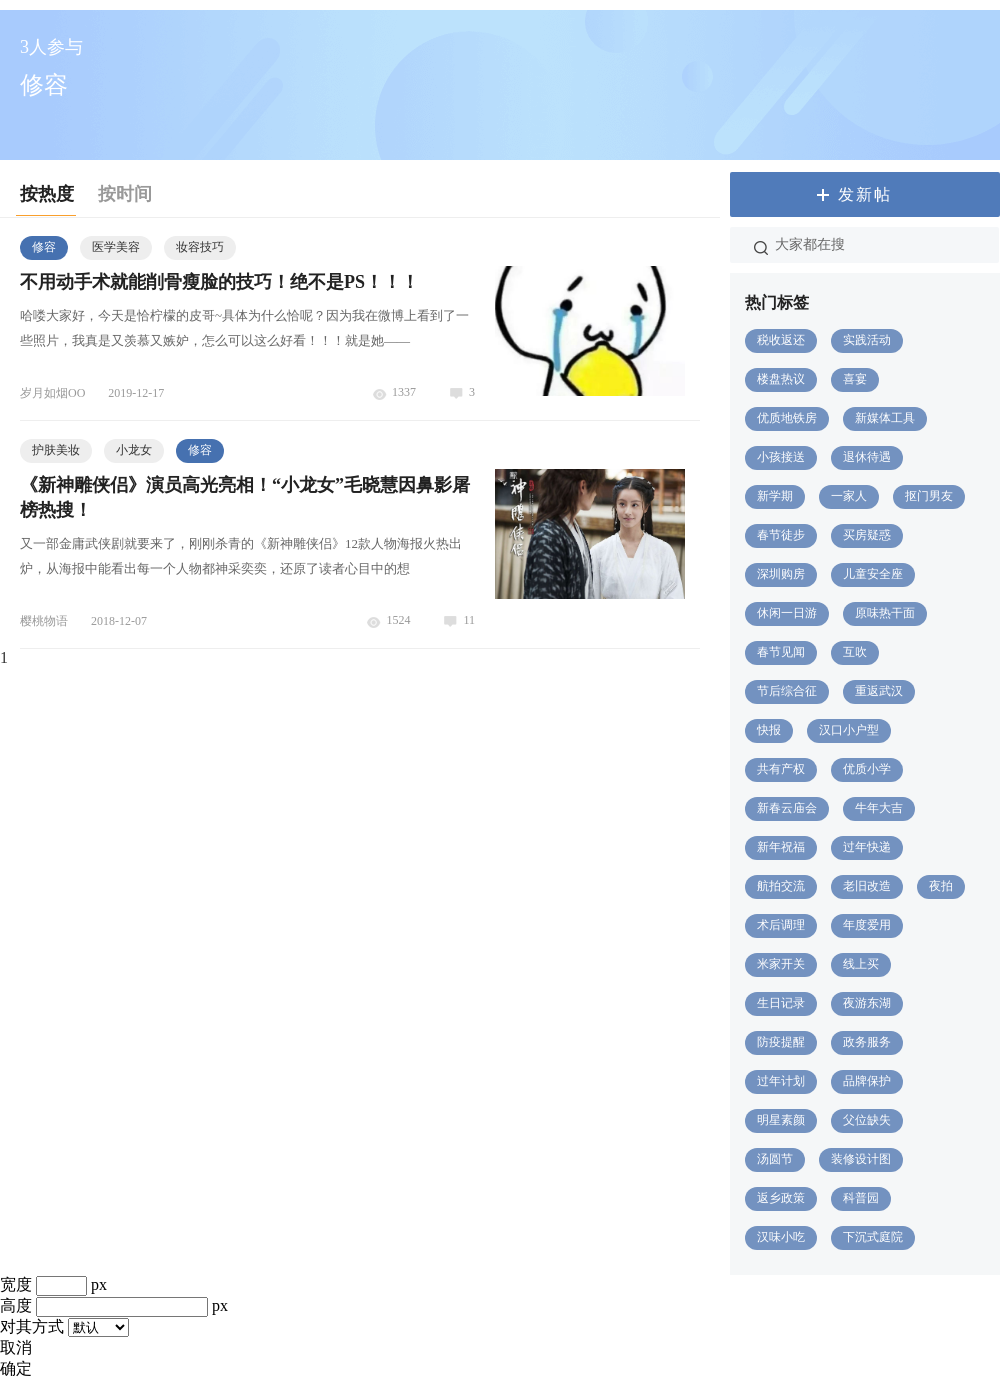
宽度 (16, 1284)
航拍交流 (781, 886)
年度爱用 (867, 925)
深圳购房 (781, 574)
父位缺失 (867, 1120)
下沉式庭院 (873, 1237)
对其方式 (32, 1326)
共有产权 (781, 769)
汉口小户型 (849, 730)
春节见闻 (781, 652)
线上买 (861, 964)
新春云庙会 (787, 808)
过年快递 (867, 847)
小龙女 (134, 450)
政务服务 (867, 1042)
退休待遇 (867, 457)
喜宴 (855, 379)
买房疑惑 (867, 535)
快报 (769, 730)
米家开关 (781, 964)
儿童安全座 (873, 574)
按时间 (125, 194)
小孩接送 (781, 457)
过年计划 (781, 1081)
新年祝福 (781, 847)
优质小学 (867, 769)
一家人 (849, 496)
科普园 (861, 1198)
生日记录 (781, 1003)
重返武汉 (879, 691)
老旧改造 (867, 886)
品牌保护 (867, 1081)
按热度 (47, 194)
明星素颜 (781, 1120)
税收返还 (781, 340)
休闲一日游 (787, 613)
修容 (44, 247)
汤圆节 (775, 1159)
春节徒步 (781, 535)
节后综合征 (787, 691)
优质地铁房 (787, 418)
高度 (16, 1305)
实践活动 (867, 340)
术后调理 (781, 925)
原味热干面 (885, 613)
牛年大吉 (879, 808)
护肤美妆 (56, 450)
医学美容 (116, 247)
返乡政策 (781, 1198)
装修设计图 (861, 1159)
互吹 (855, 652)
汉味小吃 (781, 1237)
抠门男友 (929, 496)
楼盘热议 (781, 379)
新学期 (775, 496)
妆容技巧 (200, 247)
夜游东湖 (867, 1003)
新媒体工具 (885, 418)
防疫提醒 (781, 1042)
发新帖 (865, 194)
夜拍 (941, 886)
